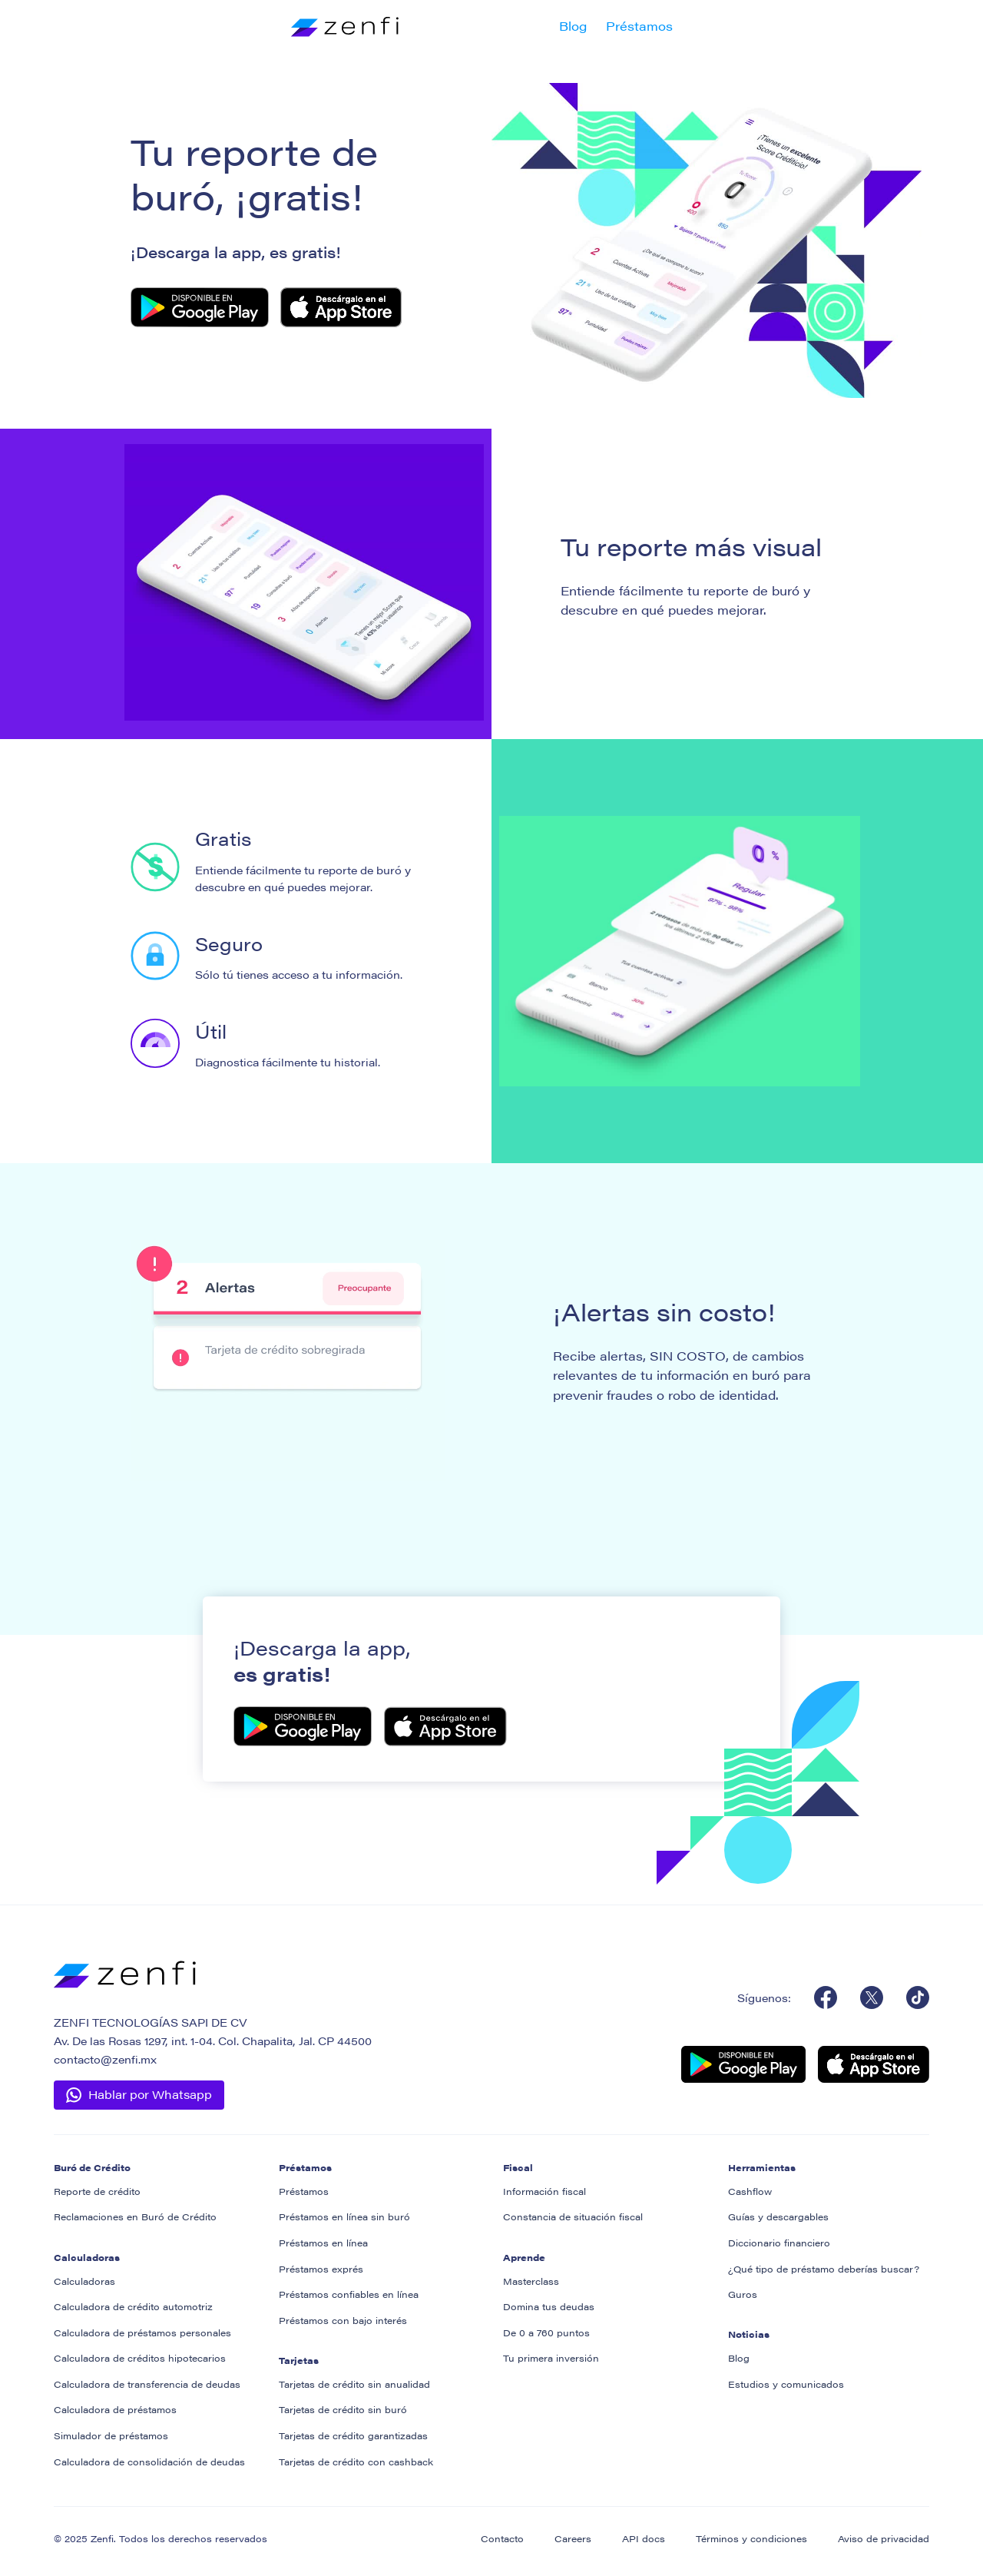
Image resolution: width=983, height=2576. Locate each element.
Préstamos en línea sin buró (344, 2216)
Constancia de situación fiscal (573, 2216)
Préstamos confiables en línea (349, 2294)
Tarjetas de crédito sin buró (343, 2409)
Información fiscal (544, 2191)
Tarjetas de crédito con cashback (356, 2461)
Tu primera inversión (551, 2358)
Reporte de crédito (97, 2191)
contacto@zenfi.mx (105, 2059)
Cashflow (750, 2191)
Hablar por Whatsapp (150, 2094)
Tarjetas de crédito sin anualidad (354, 2384)
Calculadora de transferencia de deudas (147, 2384)
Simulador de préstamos (111, 2435)
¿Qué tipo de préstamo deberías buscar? (823, 2269)
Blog (573, 26)
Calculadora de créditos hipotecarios (140, 2358)
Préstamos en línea (323, 2242)
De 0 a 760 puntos (546, 2332)
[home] (345, 26)
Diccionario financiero (779, 2242)
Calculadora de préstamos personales (142, 2332)
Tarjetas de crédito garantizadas (353, 2435)
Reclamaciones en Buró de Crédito (135, 2216)
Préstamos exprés (321, 2269)
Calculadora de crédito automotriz (133, 2306)
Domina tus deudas (548, 2306)
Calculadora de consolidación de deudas (149, 2461)
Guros (742, 2294)
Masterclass (531, 2281)
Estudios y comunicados (786, 2384)
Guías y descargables (778, 2216)
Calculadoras (84, 2281)
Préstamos (639, 26)
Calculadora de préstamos (115, 2409)
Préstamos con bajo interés (343, 2320)
